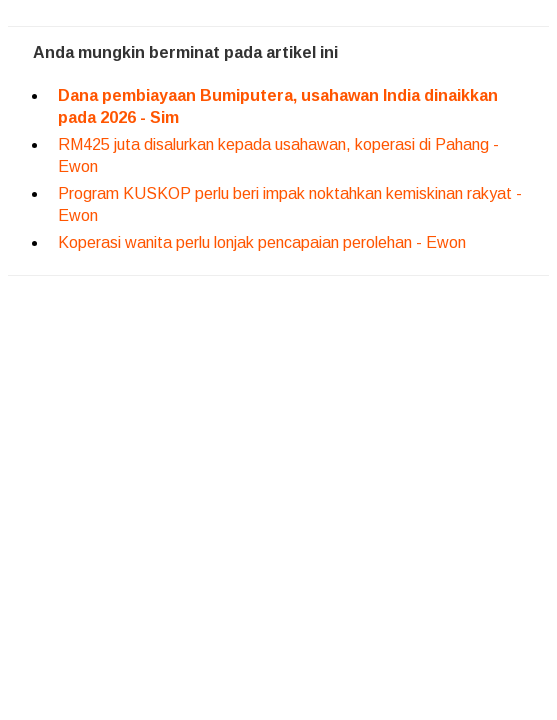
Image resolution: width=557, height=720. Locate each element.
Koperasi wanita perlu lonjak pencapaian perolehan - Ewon (262, 242)
